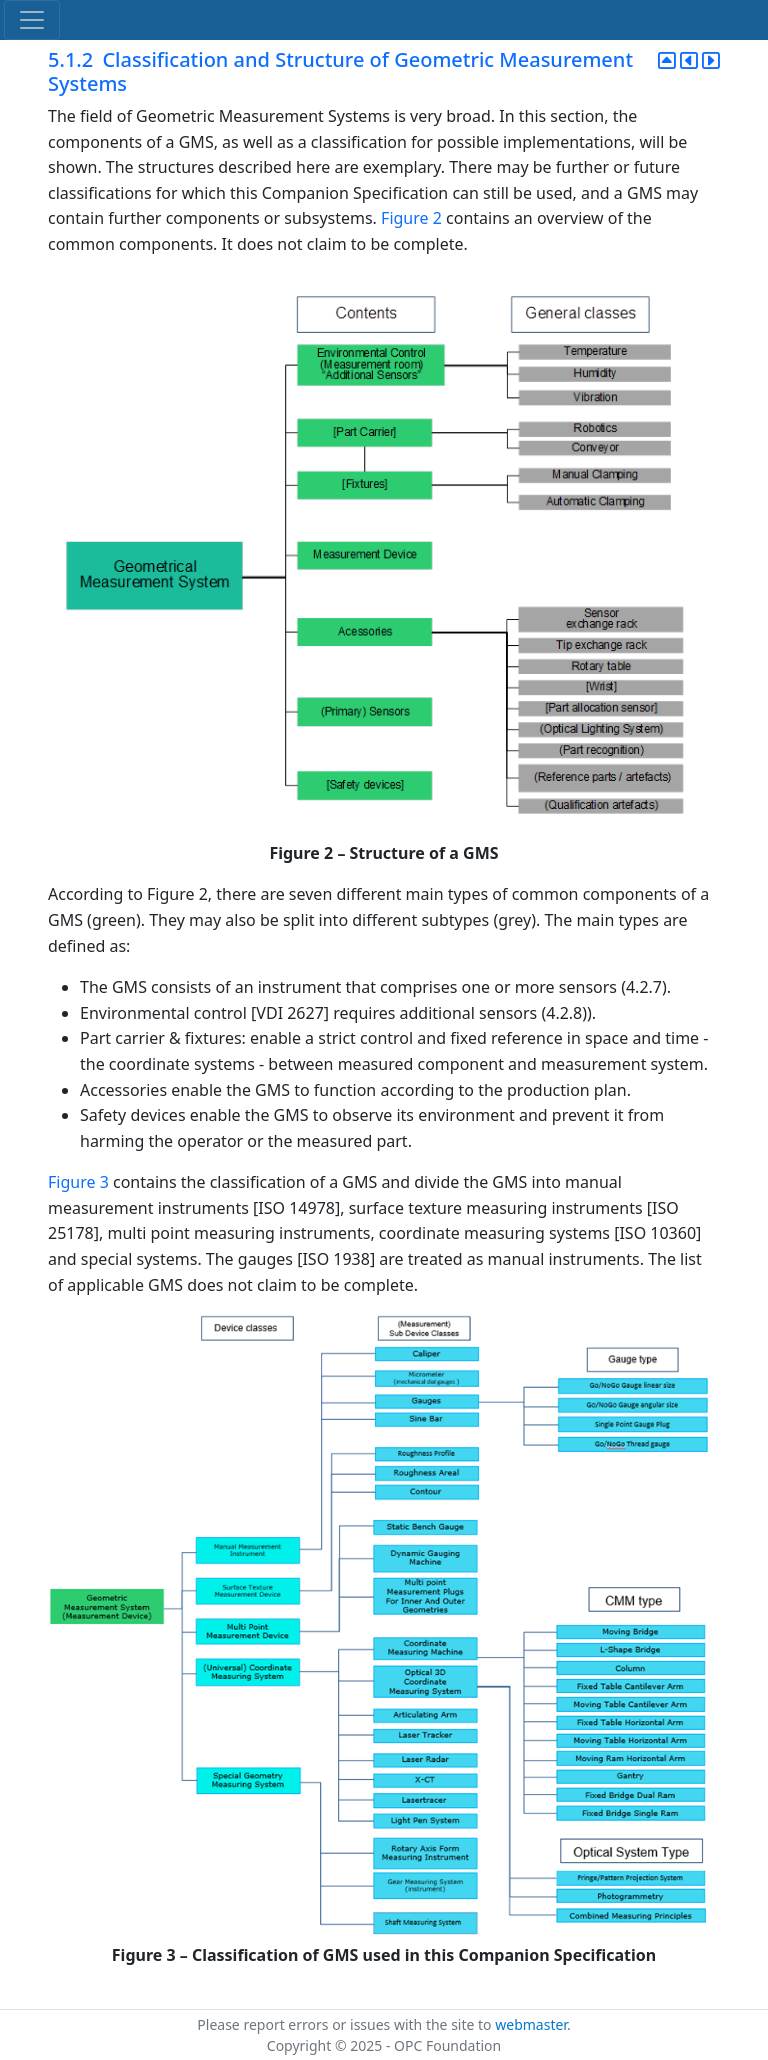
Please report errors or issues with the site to (346, 2024)
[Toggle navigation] (32, 20)
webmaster (531, 2024)
